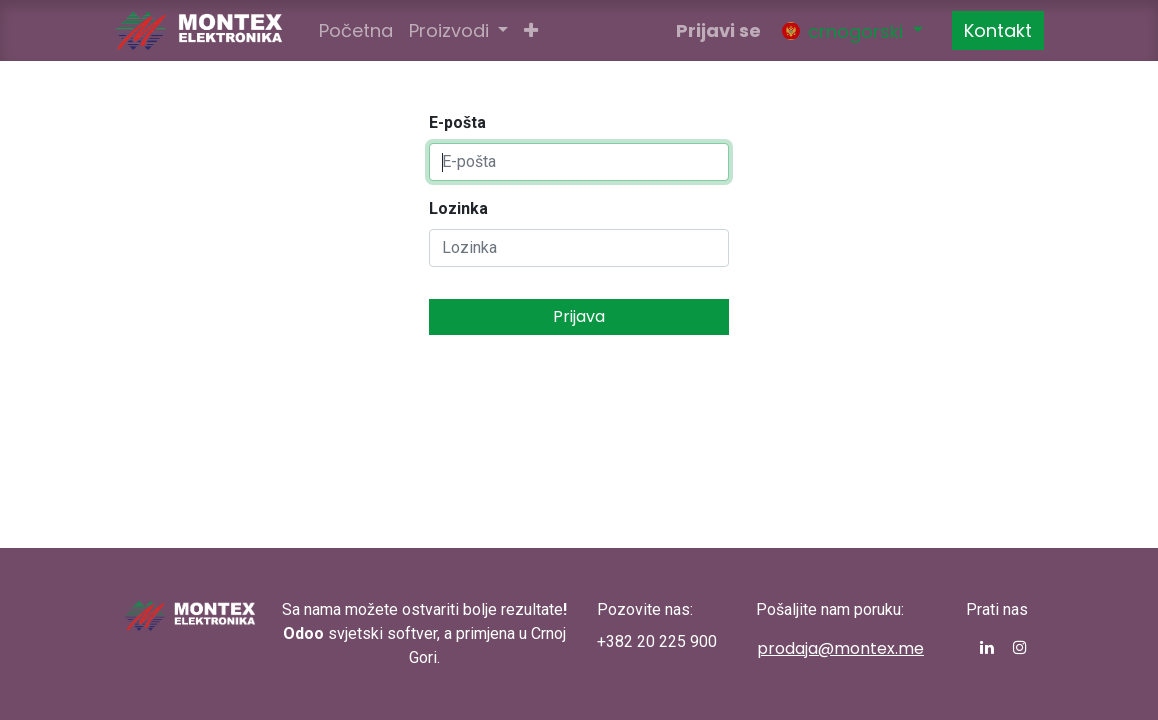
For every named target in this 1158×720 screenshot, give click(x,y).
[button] (531, 30)
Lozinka (458, 208)
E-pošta (457, 122)
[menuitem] (356, 30)
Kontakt (998, 30)
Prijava (579, 316)
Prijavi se (718, 30)
